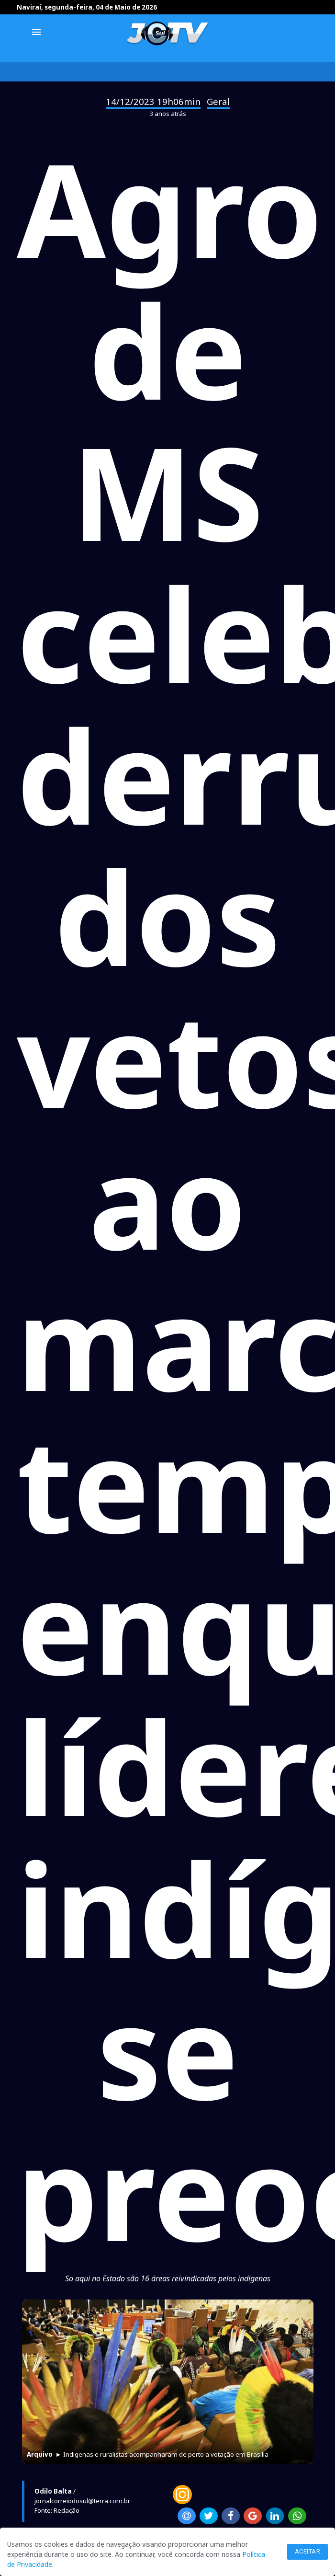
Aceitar (308, 2551)
